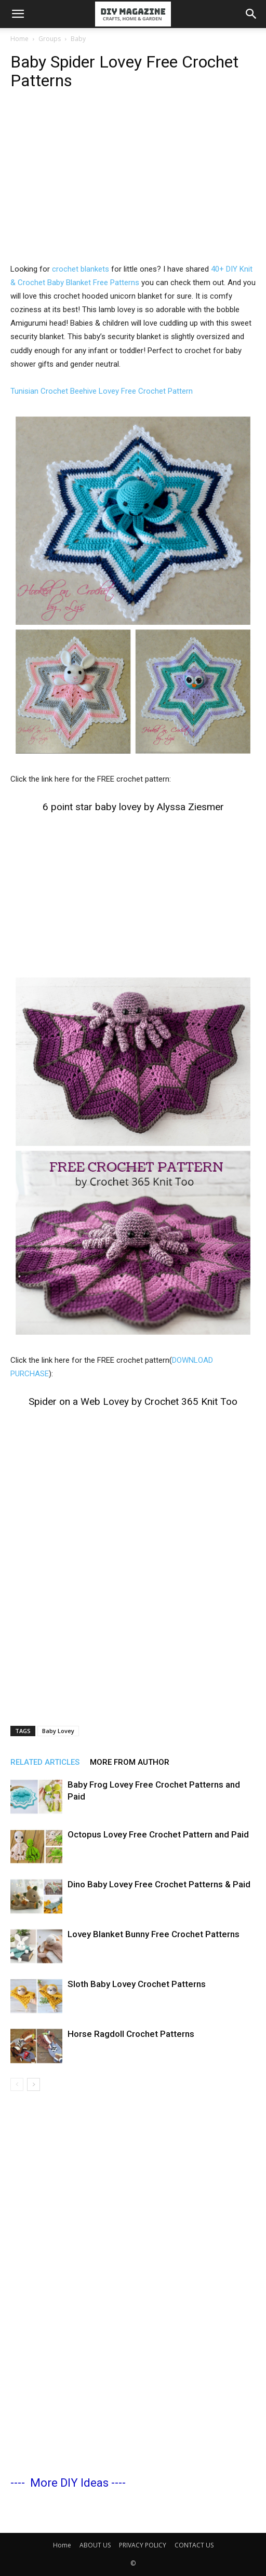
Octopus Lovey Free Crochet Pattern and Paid (158, 1834)
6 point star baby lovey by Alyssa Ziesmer (133, 807)
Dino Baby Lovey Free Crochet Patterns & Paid (159, 1884)
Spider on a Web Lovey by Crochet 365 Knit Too (133, 1401)
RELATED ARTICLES (44, 1762)
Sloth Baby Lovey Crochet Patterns (137, 1984)
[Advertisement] (133, 184)
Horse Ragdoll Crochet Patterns (131, 2034)
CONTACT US (194, 2545)
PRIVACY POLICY (142, 2545)
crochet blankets (80, 269)
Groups (49, 38)
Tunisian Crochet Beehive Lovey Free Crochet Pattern (101, 391)
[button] (17, 14)
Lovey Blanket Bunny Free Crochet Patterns (154, 1934)
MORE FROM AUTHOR (129, 1762)
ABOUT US (95, 2545)
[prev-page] (16, 2084)
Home (19, 38)
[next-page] (33, 2084)
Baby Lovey (58, 1731)
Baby (78, 38)
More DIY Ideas (69, 2482)
